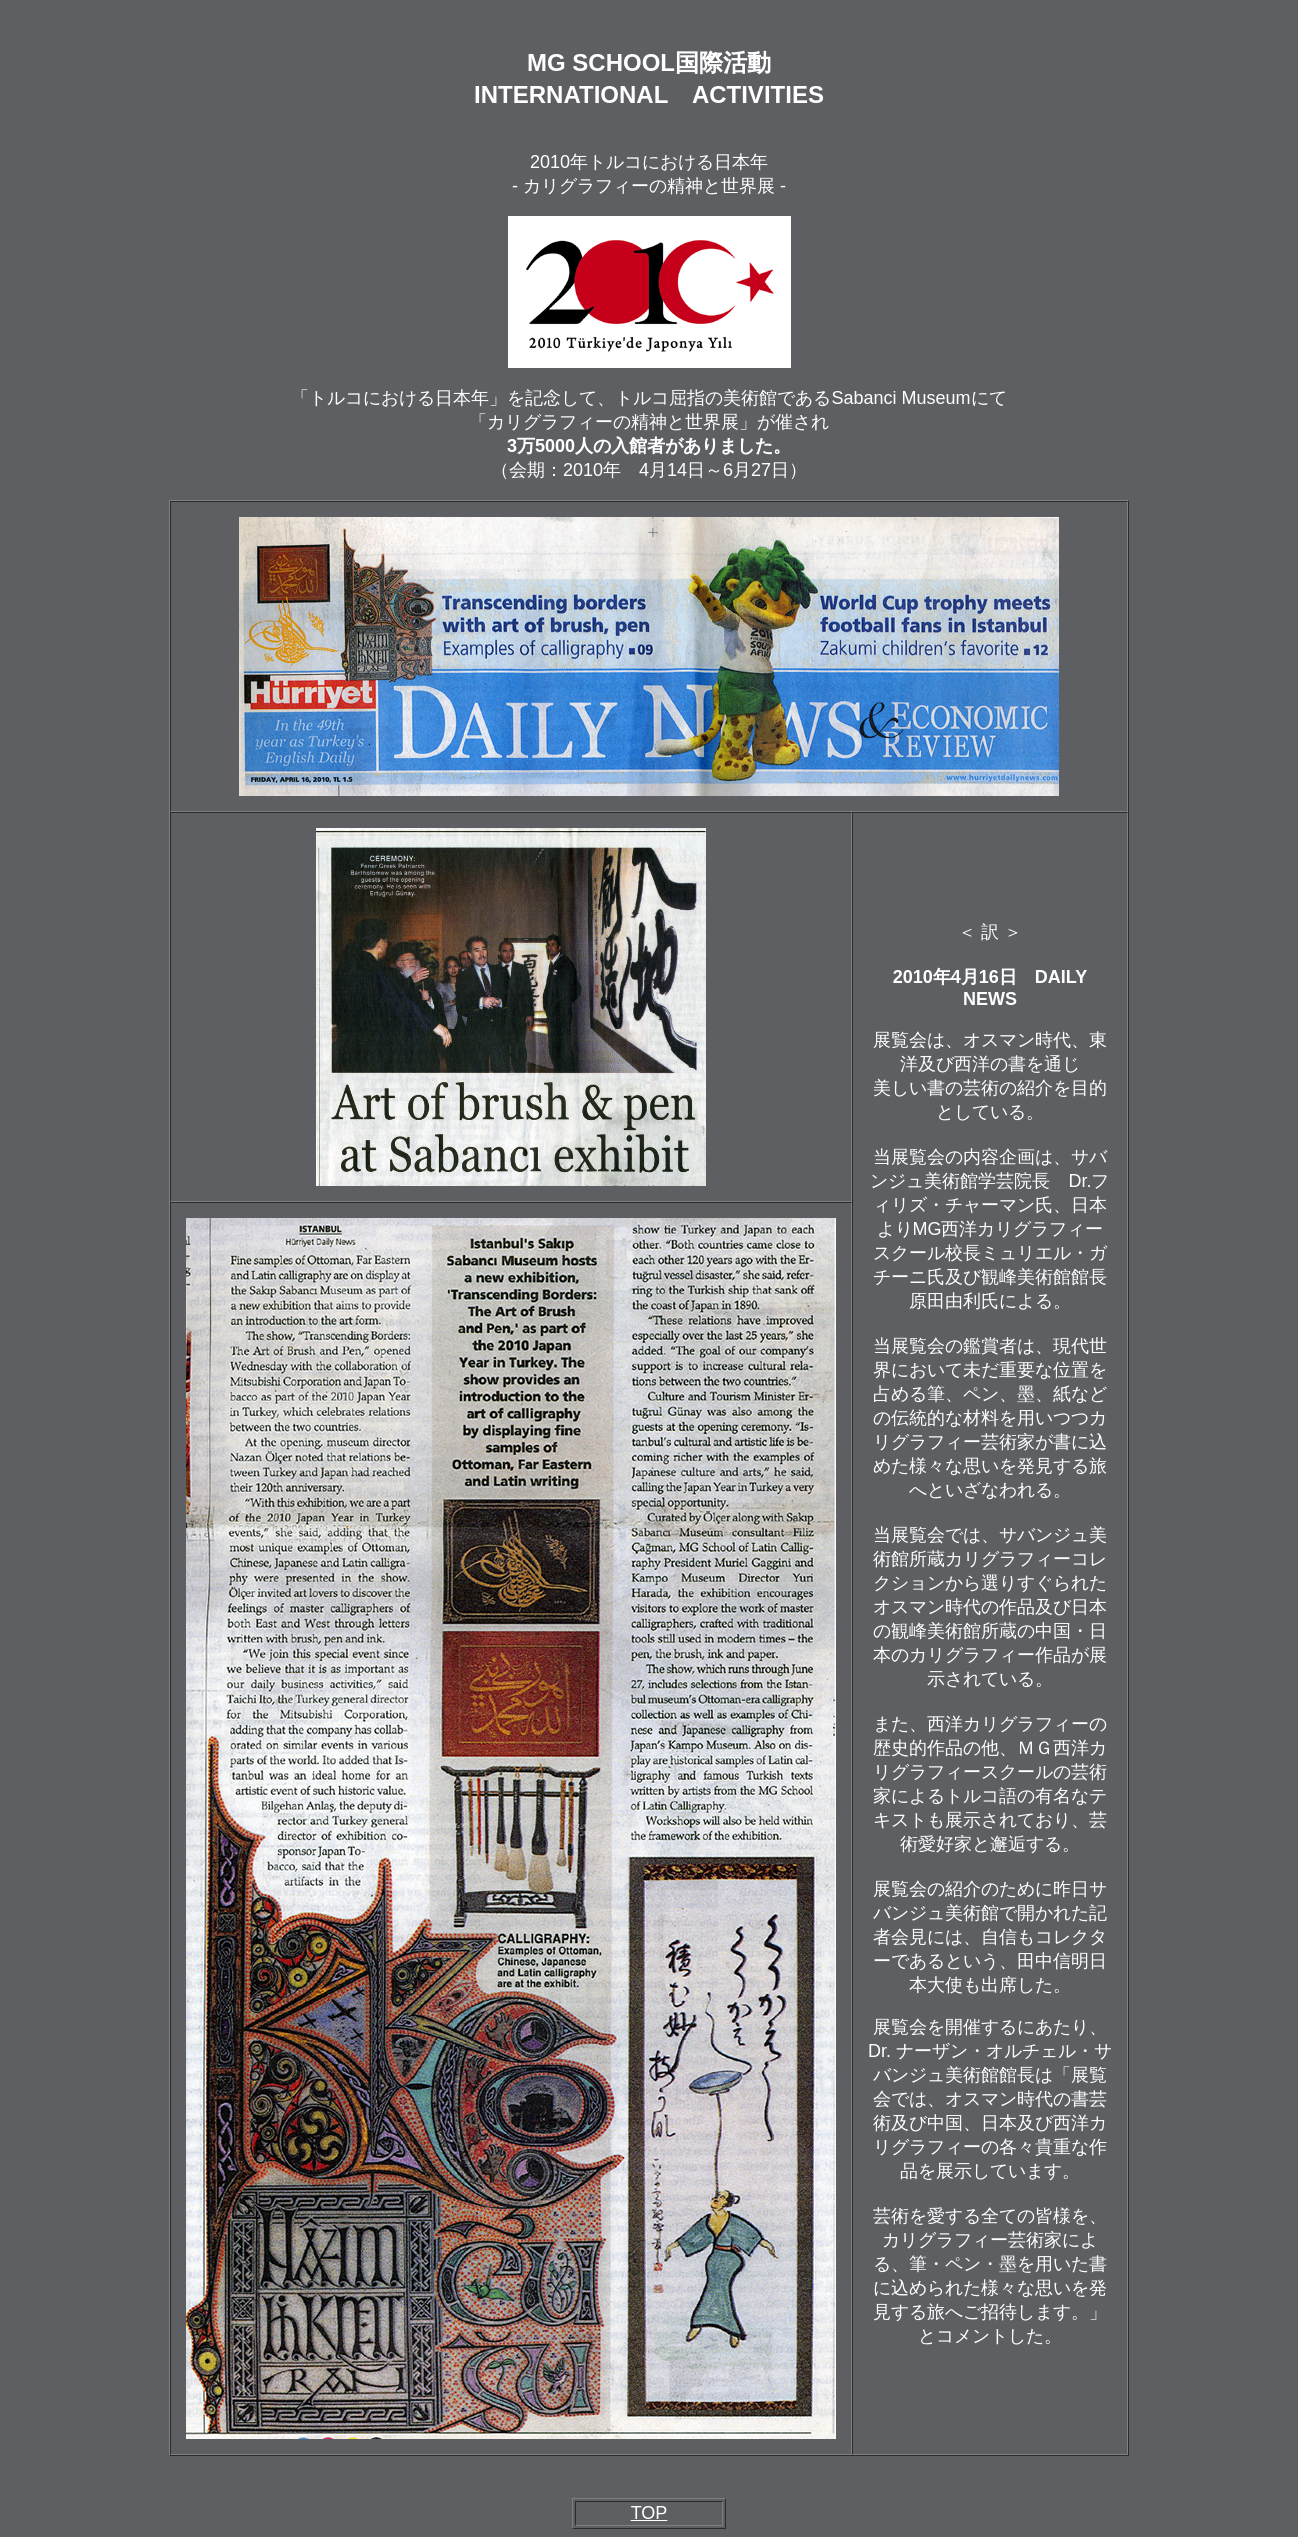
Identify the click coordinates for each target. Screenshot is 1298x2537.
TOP (649, 2513)
